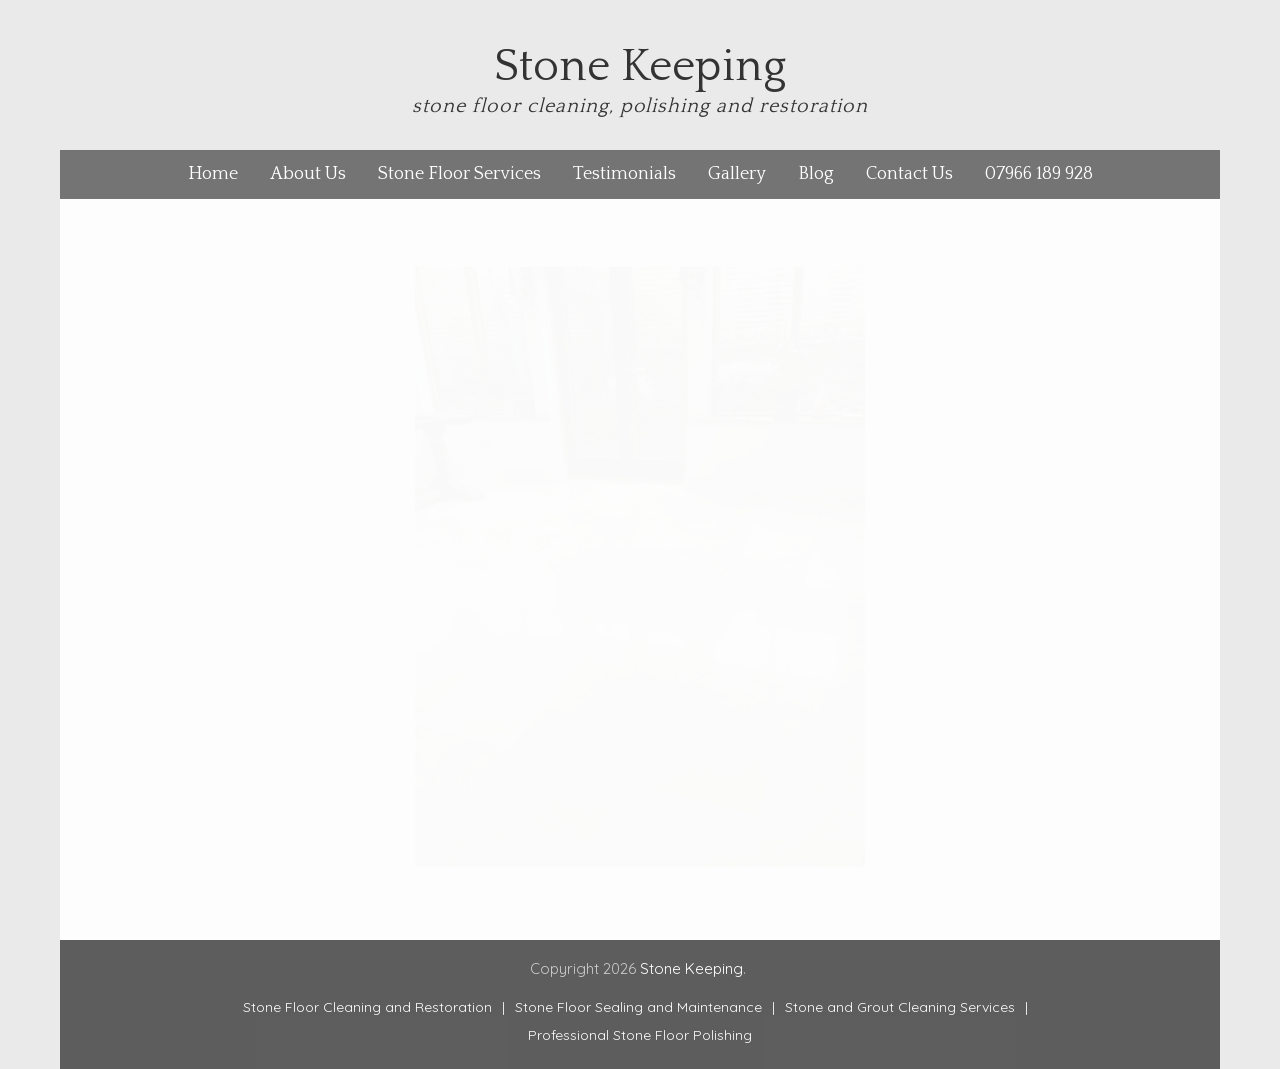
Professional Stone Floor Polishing (640, 1035)
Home (213, 174)
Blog (816, 174)
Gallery (737, 174)
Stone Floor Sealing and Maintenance (638, 1007)
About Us (308, 174)
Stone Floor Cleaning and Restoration (367, 1007)
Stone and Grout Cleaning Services (900, 1007)
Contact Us (909, 174)
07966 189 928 (1039, 174)
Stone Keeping (640, 67)
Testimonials (624, 174)
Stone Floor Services (459, 174)
